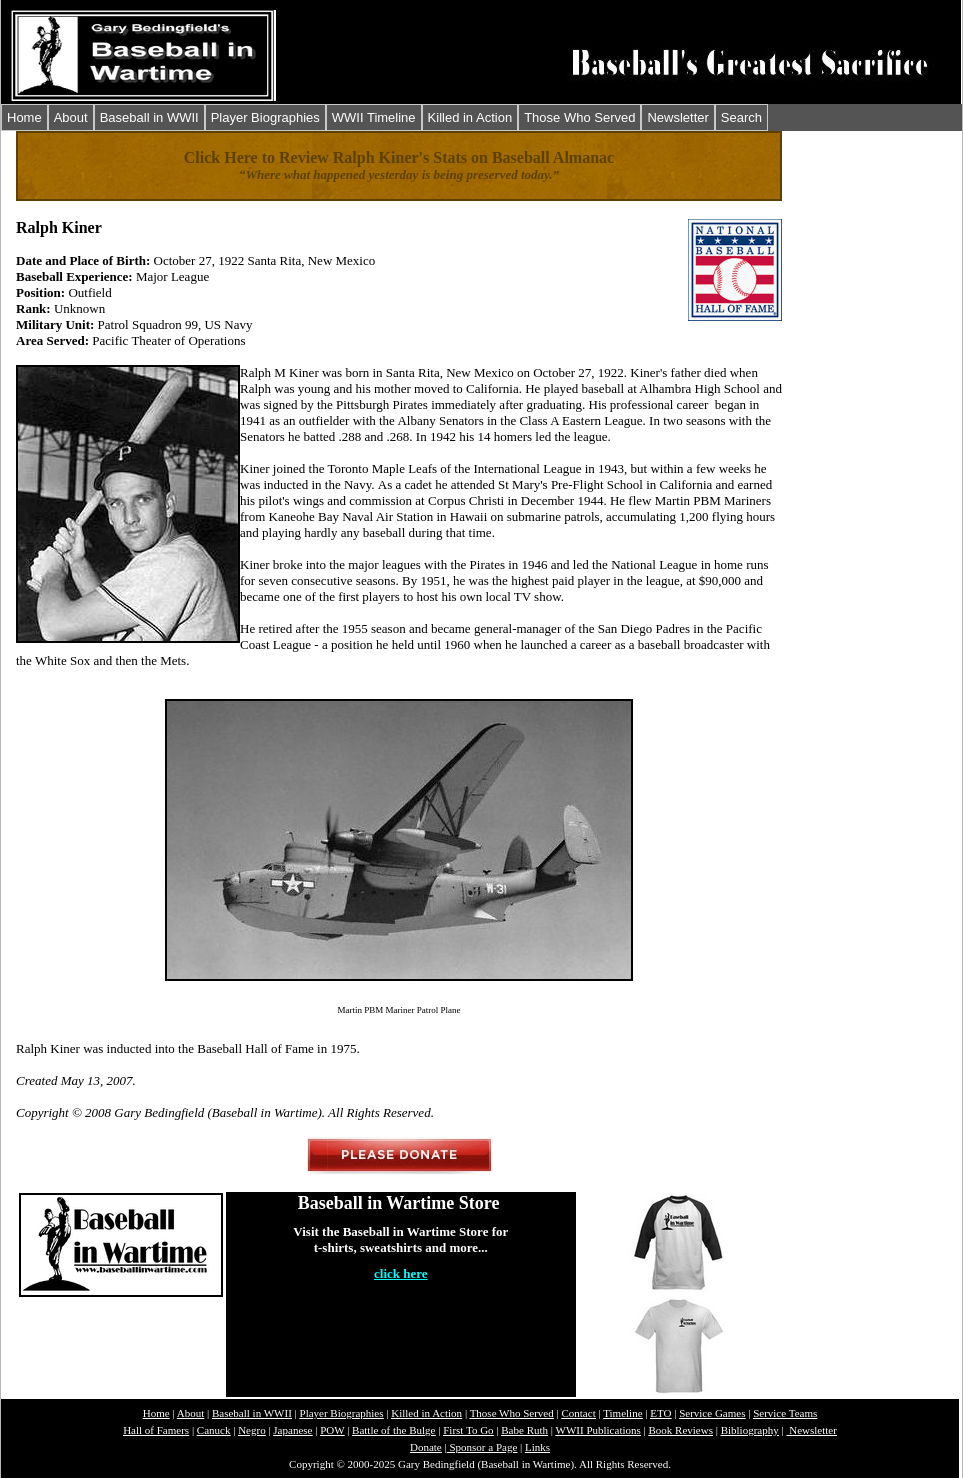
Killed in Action (470, 117)
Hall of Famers (156, 1430)
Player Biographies (265, 117)
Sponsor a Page (483, 1447)
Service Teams (785, 1413)
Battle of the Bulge (393, 1430)
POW (332, 1430)
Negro (252, 1430)
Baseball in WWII (149, 117)
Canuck (214, 1430)
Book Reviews (680, 1430)
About (71, 117)
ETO (660, 1413)
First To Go (468, 1430)
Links (537, 1447)
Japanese (292, 1430)
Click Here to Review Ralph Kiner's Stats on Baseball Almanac (399, 157)
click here (401, 1273)
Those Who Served (579, 117)
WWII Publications (598, 1430)
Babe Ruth (524, 1430)
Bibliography (750, 1430)
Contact (578, 1413)
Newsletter (677, 117)
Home (24, 117)
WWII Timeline (374, 117)
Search (741, 117)
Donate (426, 1447)
